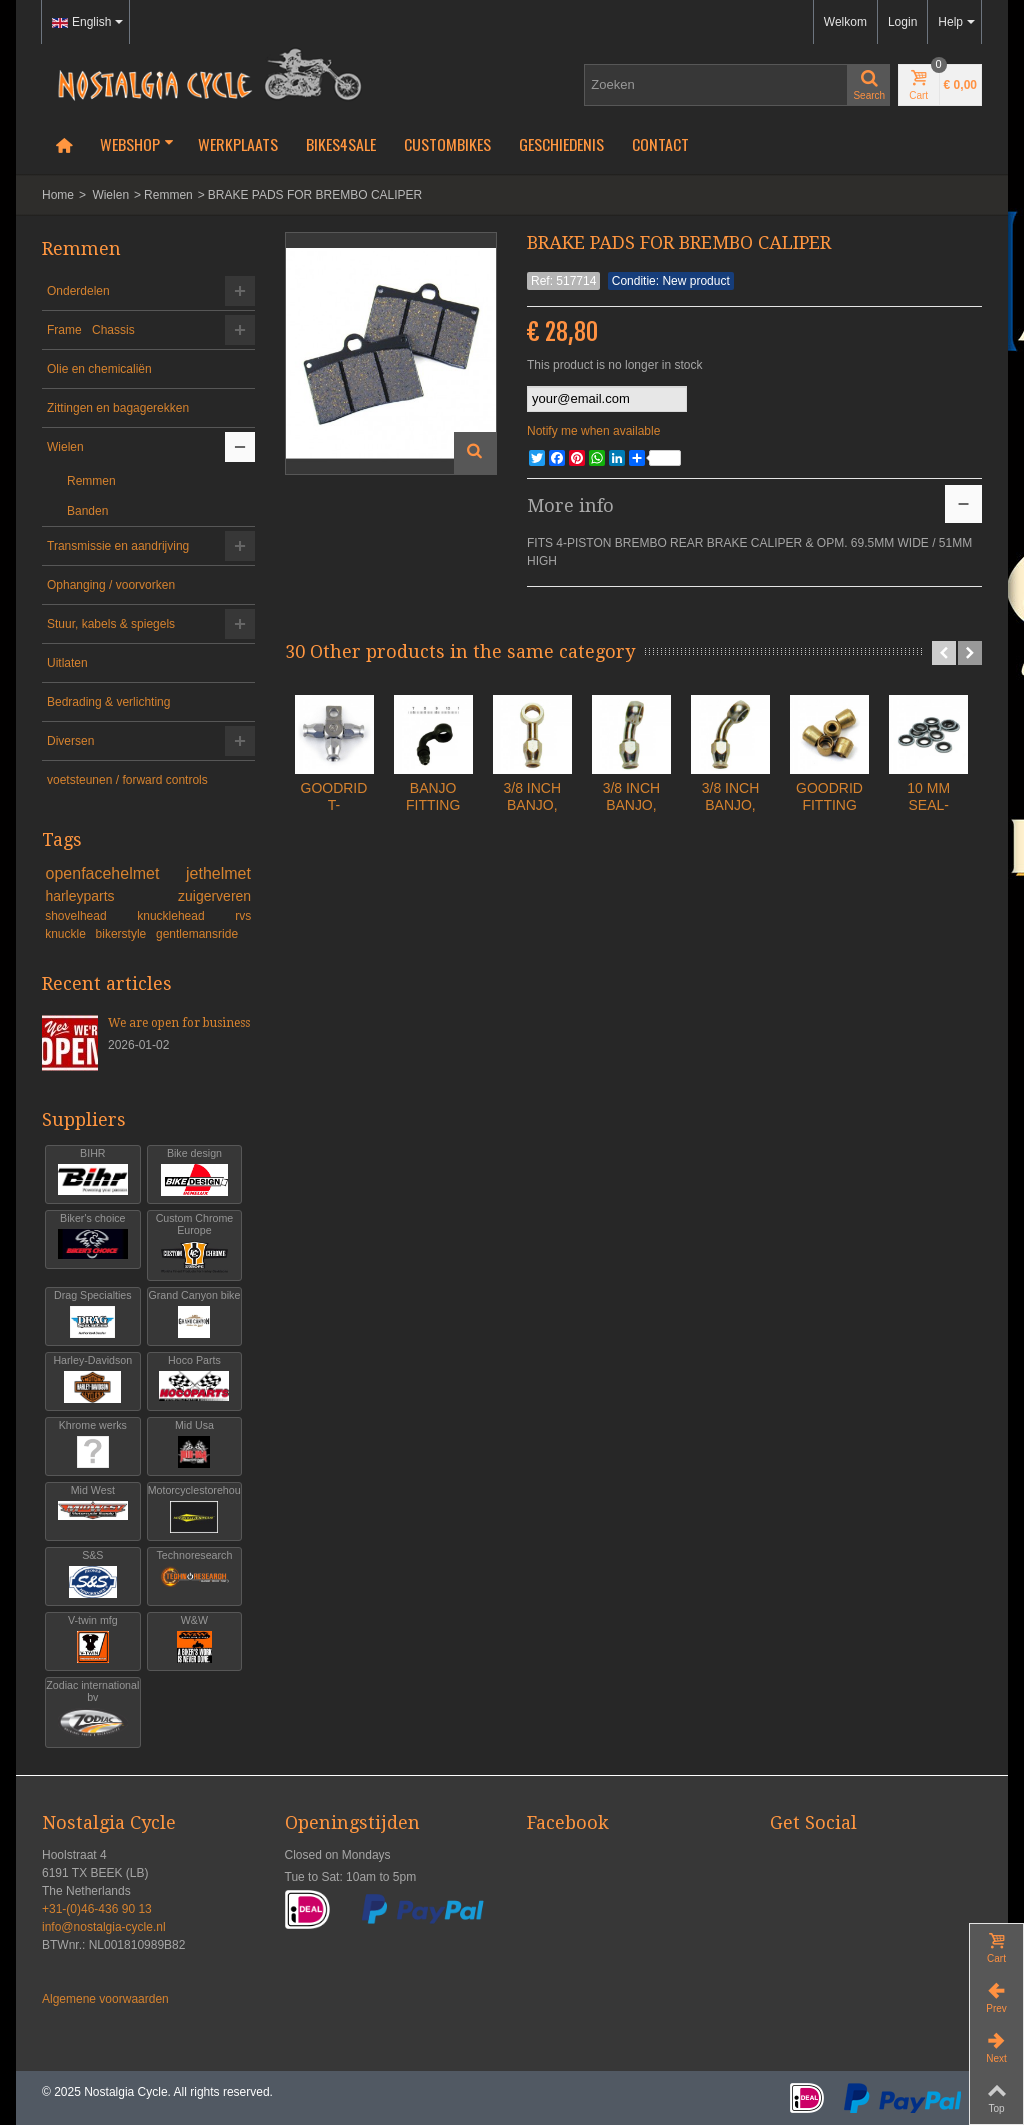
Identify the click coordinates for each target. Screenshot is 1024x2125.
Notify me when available (593, 431)
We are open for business (179, 1023)
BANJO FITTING (491, 827)
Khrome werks (93, 1444)
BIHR (93, 1172)
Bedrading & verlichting (108, 702)
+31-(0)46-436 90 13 (97, 1909)
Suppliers (84, 1119)
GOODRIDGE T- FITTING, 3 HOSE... (353, 844)
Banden (87, 511)
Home (58, 195)
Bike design (195, 1172)
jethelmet (218, 873)
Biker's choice (93, 1237)
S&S (93, 1574)
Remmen (168, 195)
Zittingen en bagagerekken (118, 408)
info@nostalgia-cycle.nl (104, 1927)
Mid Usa (195, 1444)
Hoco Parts (195, 1379)
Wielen (110, 195)
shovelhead (88, 916)
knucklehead (183, 916)
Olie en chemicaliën (99, 369)
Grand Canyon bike (195, 1314)
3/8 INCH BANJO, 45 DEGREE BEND (906, 844)
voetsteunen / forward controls (127, 780)
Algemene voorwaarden (105, 1999)
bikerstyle (123, 934)
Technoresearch (195, 1574)
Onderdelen (78, 291)
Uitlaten (67, 663)
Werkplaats (238, 144)
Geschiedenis (561, 144)
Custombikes (447, 144)
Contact (660, 144)
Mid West (93, 1509)
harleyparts (108, 896)
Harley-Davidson (93, 1379)
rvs (243, 916)
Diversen (70, 741)
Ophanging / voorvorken (111, 585)
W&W (195, 1639)
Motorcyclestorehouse (195, 1509)
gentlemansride (197, 934)
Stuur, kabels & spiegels (111, 624)
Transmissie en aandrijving (118, 546)
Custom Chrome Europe (195, 1243)
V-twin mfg (93, 1639)
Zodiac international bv (92, 1710)
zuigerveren (214, 896)
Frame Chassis (91, 330)
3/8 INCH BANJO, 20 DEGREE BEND (768, 844)
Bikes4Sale (341, 144)
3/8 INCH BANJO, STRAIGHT (629, 844)
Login (902, 22)
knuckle (67, 934)
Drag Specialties (93, 1314)
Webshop (137, 144)
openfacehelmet (112, 873)
